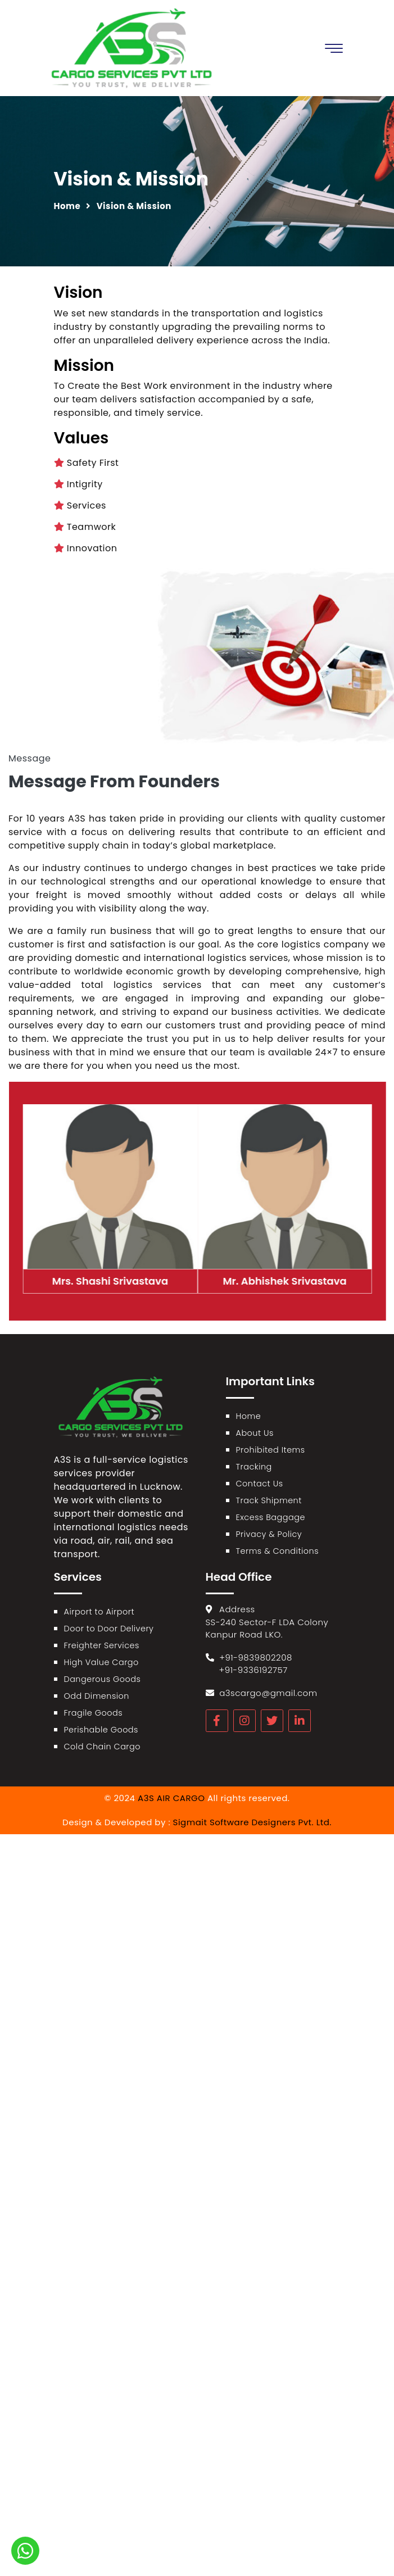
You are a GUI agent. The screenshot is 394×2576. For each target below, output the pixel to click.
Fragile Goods (93, 1712)
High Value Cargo (101, 1662)
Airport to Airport (99, 1611)
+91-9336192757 (253, 1670)
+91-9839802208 (255, 1657)
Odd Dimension (96, 1696)
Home (67, 206)
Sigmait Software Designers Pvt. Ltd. (252, 1822)
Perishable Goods (101, 1729)
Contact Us (259, 1483)
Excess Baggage (270, 1517)
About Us (255, 1433)
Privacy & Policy (269, 1534)
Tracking (254, 1466)
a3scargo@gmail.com (268, 1693)
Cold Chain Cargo (102, 1746)
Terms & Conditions (277, 1551)
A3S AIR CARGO (171, 1798)
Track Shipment (269, 1500)
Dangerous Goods (102, 1679)
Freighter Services (101, 1645)
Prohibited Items (270, 1449)
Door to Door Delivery (109, 1628)
